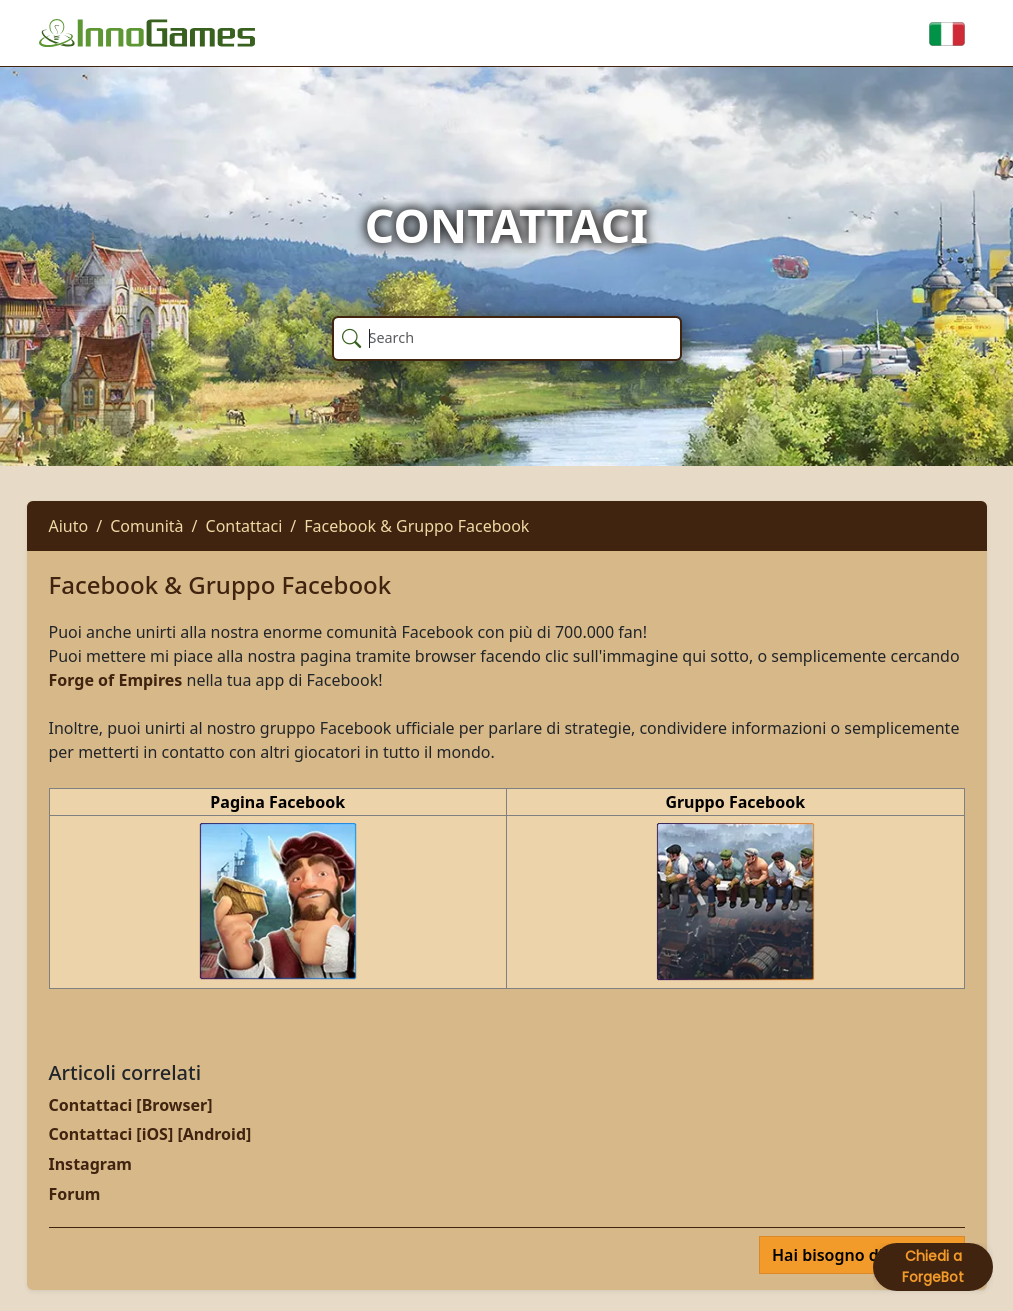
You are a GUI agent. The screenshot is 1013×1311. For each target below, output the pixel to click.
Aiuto (69, 526)
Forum (75, 1194)
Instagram (90, 1164)
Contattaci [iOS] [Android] (150, 1134)
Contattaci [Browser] (131, 1105)
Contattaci (244, 526)
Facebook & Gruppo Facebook (416, 526)
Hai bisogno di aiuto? (855, 1255)
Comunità (146, 526)
